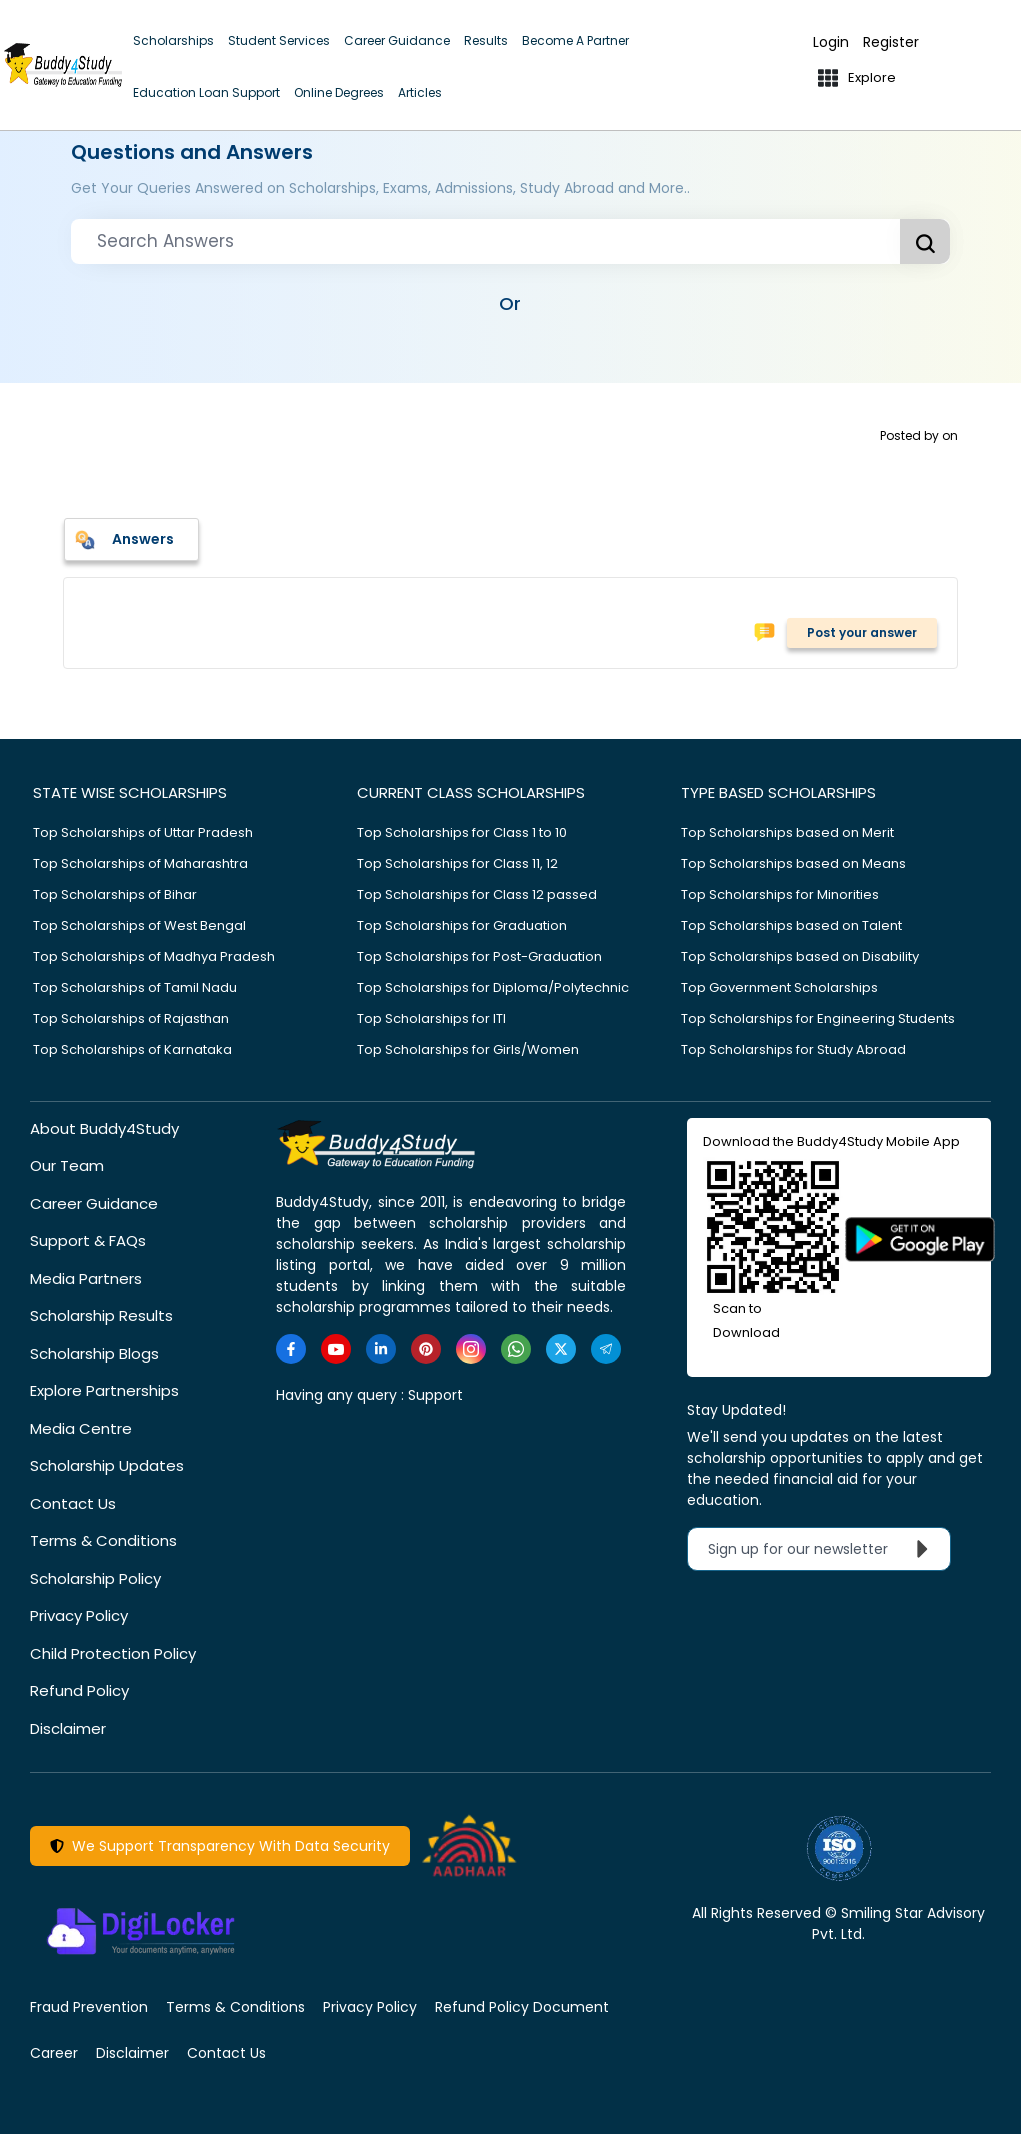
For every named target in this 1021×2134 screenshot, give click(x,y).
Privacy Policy (79, 1615)
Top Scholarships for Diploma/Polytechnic (493, 987)
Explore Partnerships (104, 1390)
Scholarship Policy (95, 1578)
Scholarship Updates (107, 1465)
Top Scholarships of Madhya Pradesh (154, 956)
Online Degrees (339, 92)
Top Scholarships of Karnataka (132, 1049)
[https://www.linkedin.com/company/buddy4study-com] (381, 1349)
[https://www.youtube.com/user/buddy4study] (336, 1349)
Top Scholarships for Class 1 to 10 (462, 832)
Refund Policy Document (522, 2007)
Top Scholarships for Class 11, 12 (457, 863)
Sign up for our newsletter (823, 1549)
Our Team (67, 1165)
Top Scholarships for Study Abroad (793, 1049)
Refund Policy (79, 1690)
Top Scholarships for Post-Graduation (479, 956)
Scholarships (173, 40)
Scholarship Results (101, 1315)
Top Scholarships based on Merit (787, 832)
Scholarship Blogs (94, 1353)
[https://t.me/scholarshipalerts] (606, 1349)
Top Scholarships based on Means (793, 863)
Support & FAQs (88, 1240)
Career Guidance (397, 40)
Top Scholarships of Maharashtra (140, 863)
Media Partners (86, 1278)
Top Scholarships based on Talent (791, 925)
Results (486, 40)
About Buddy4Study (104, 1128)
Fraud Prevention (89, 2007)
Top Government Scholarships (779, 987)
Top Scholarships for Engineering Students (818, 1018)
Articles (420, 92)
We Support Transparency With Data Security (220, 1846)
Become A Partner (575, 40)
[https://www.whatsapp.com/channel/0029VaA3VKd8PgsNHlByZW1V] (516, 1349)
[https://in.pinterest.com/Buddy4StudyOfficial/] (426, 1349)
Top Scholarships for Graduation (462, 925)
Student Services (279, 40)
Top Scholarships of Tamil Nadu (135, 987)
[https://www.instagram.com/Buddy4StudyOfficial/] (471, 1349)
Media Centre (81, 1428)
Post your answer (862, 632)
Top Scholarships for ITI (431, 1018)
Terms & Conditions (103, 1540)
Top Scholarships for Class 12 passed (477, 894)
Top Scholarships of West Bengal (139, 925)
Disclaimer (68, 1728)
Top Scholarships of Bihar (115, 894)
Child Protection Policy (113, 1653)
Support (435, 1395)
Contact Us (73, 1503)
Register (891, 42)
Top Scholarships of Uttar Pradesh (143, 832)
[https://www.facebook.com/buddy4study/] (291, 1349)
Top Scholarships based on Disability (800, 956)
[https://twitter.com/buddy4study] (561, 1349)
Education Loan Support (206, 92)
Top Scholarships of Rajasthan (131, 1018)
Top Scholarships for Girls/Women (468, 1049)
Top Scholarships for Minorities (780, 894)
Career (54, 2053)
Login (831, 42)
